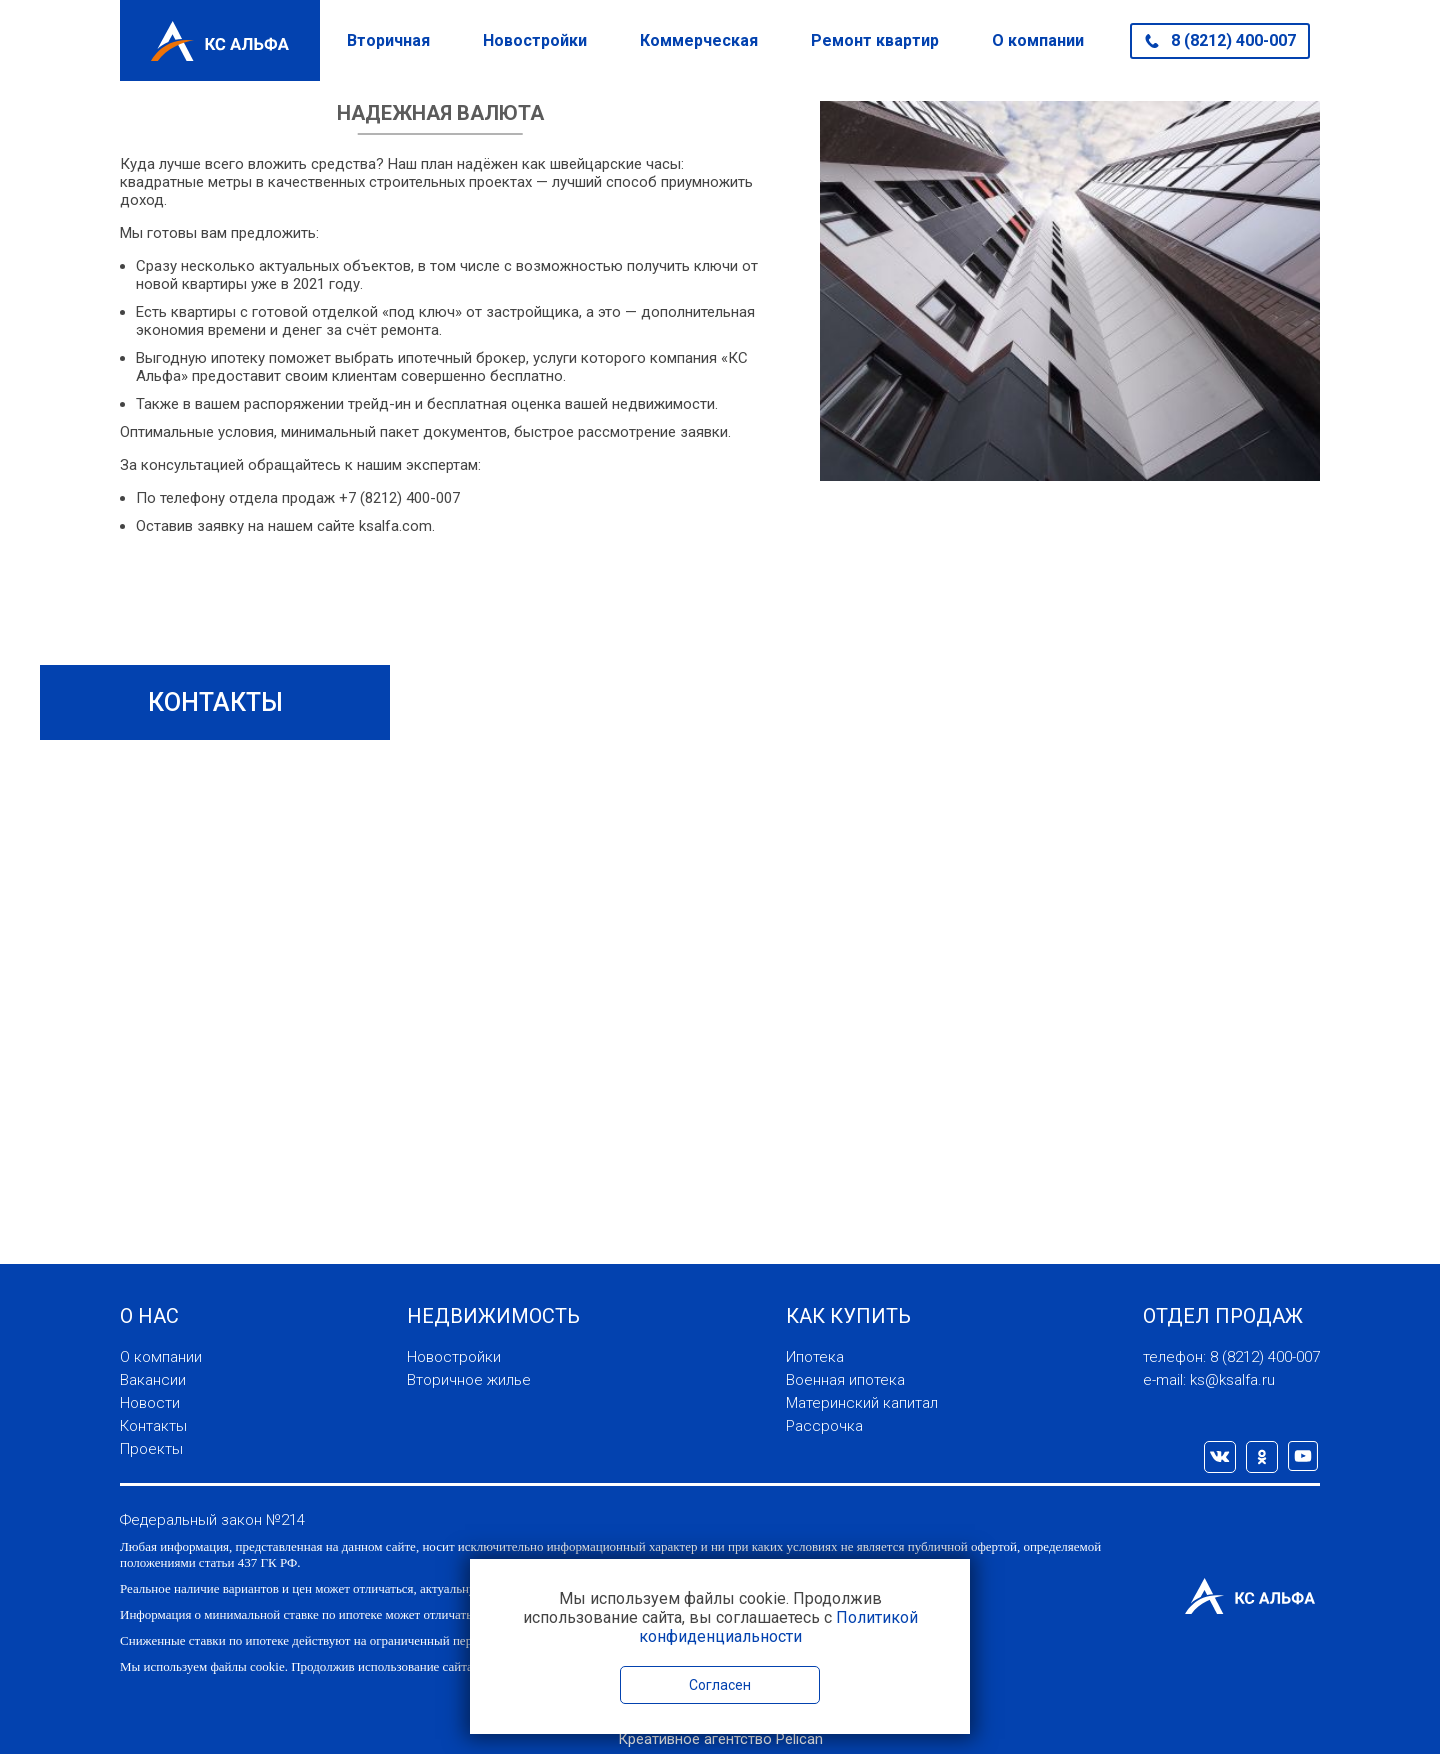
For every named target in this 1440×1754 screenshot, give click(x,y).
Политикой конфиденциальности (778, 1627)
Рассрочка (824, 1426)
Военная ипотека (845, 1380)
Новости (150, 1403)
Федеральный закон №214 (212, 1520)
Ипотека (815, 1357)
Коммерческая (699, 40)
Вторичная (388, 40)
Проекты (151, 1449)
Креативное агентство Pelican (720, 1739)
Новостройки (535, 40)
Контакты (153, 1426)
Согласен (720, 1685)
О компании (1038, 40)
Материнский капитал (862, 1403)
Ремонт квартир (875, 40)
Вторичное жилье (469, 1380)
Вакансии (153, 1380)
